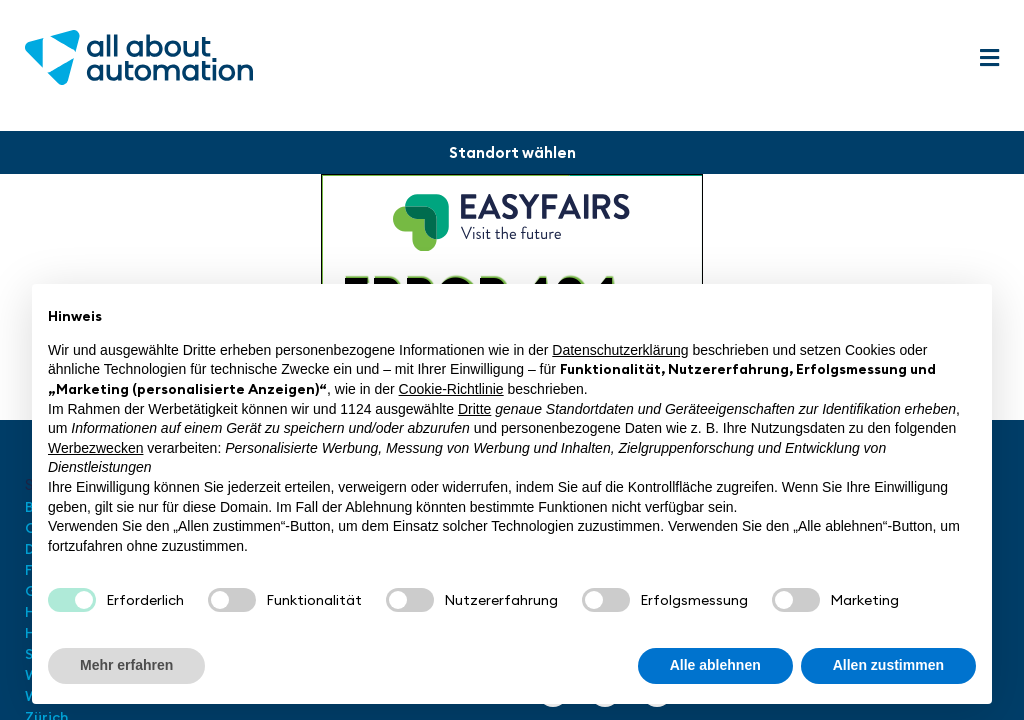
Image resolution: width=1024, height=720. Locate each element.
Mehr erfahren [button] (126, 665)
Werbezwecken (95, 448)
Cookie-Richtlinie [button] (451, 389)
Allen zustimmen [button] (888, 665)
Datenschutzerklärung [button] (620, 350)
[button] (989, 58)
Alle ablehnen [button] (715, 665)
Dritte (474, 409)
